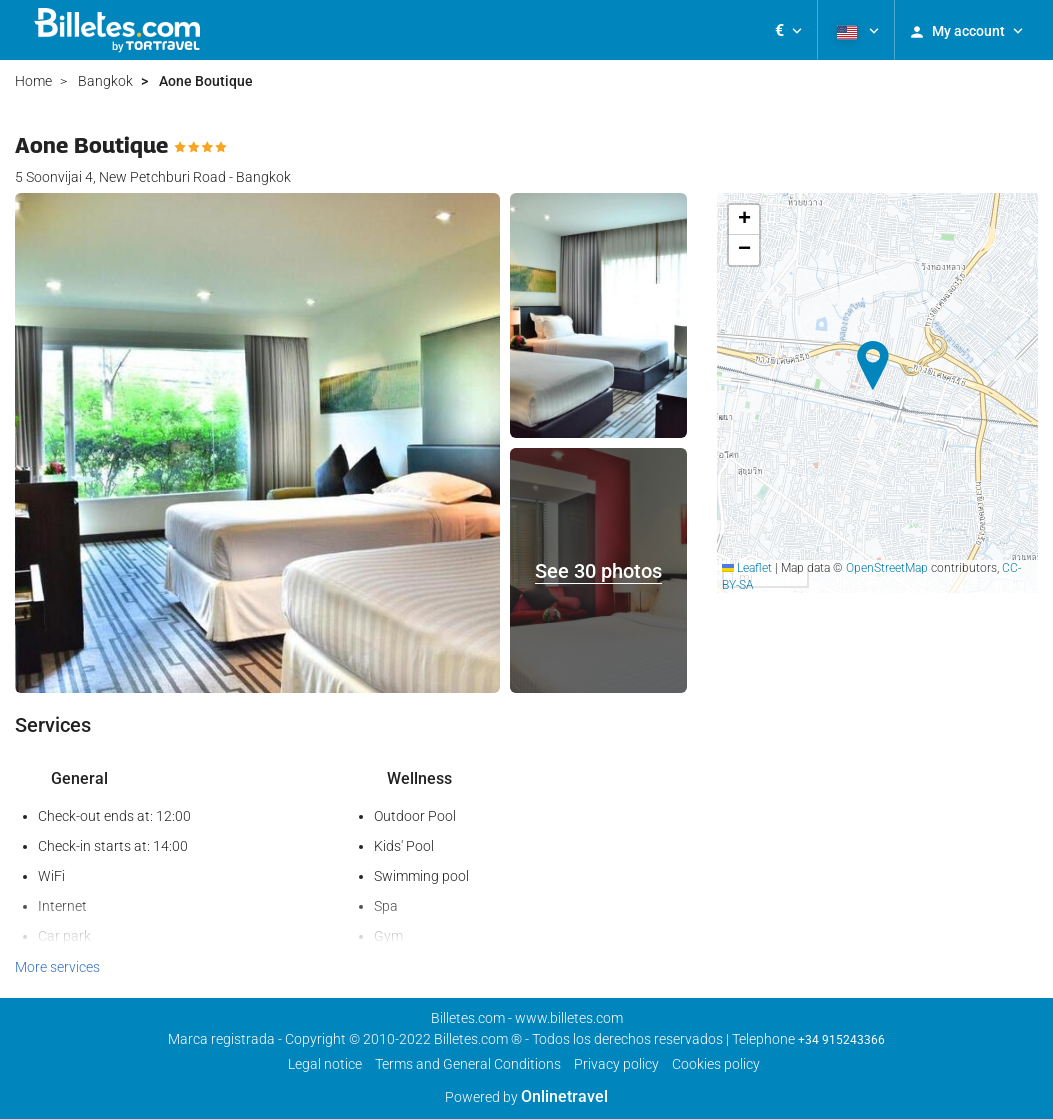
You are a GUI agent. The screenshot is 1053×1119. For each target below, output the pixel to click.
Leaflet (747, 568)
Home (33, 81)
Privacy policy (616, 1064)
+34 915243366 (841, 1040)
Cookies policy (716, 1064)
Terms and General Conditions (468, 1064)
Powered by (526, 1097)
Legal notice (325, 1064)
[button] (788, 30)
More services (57, 967)
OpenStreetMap (887, 568)
